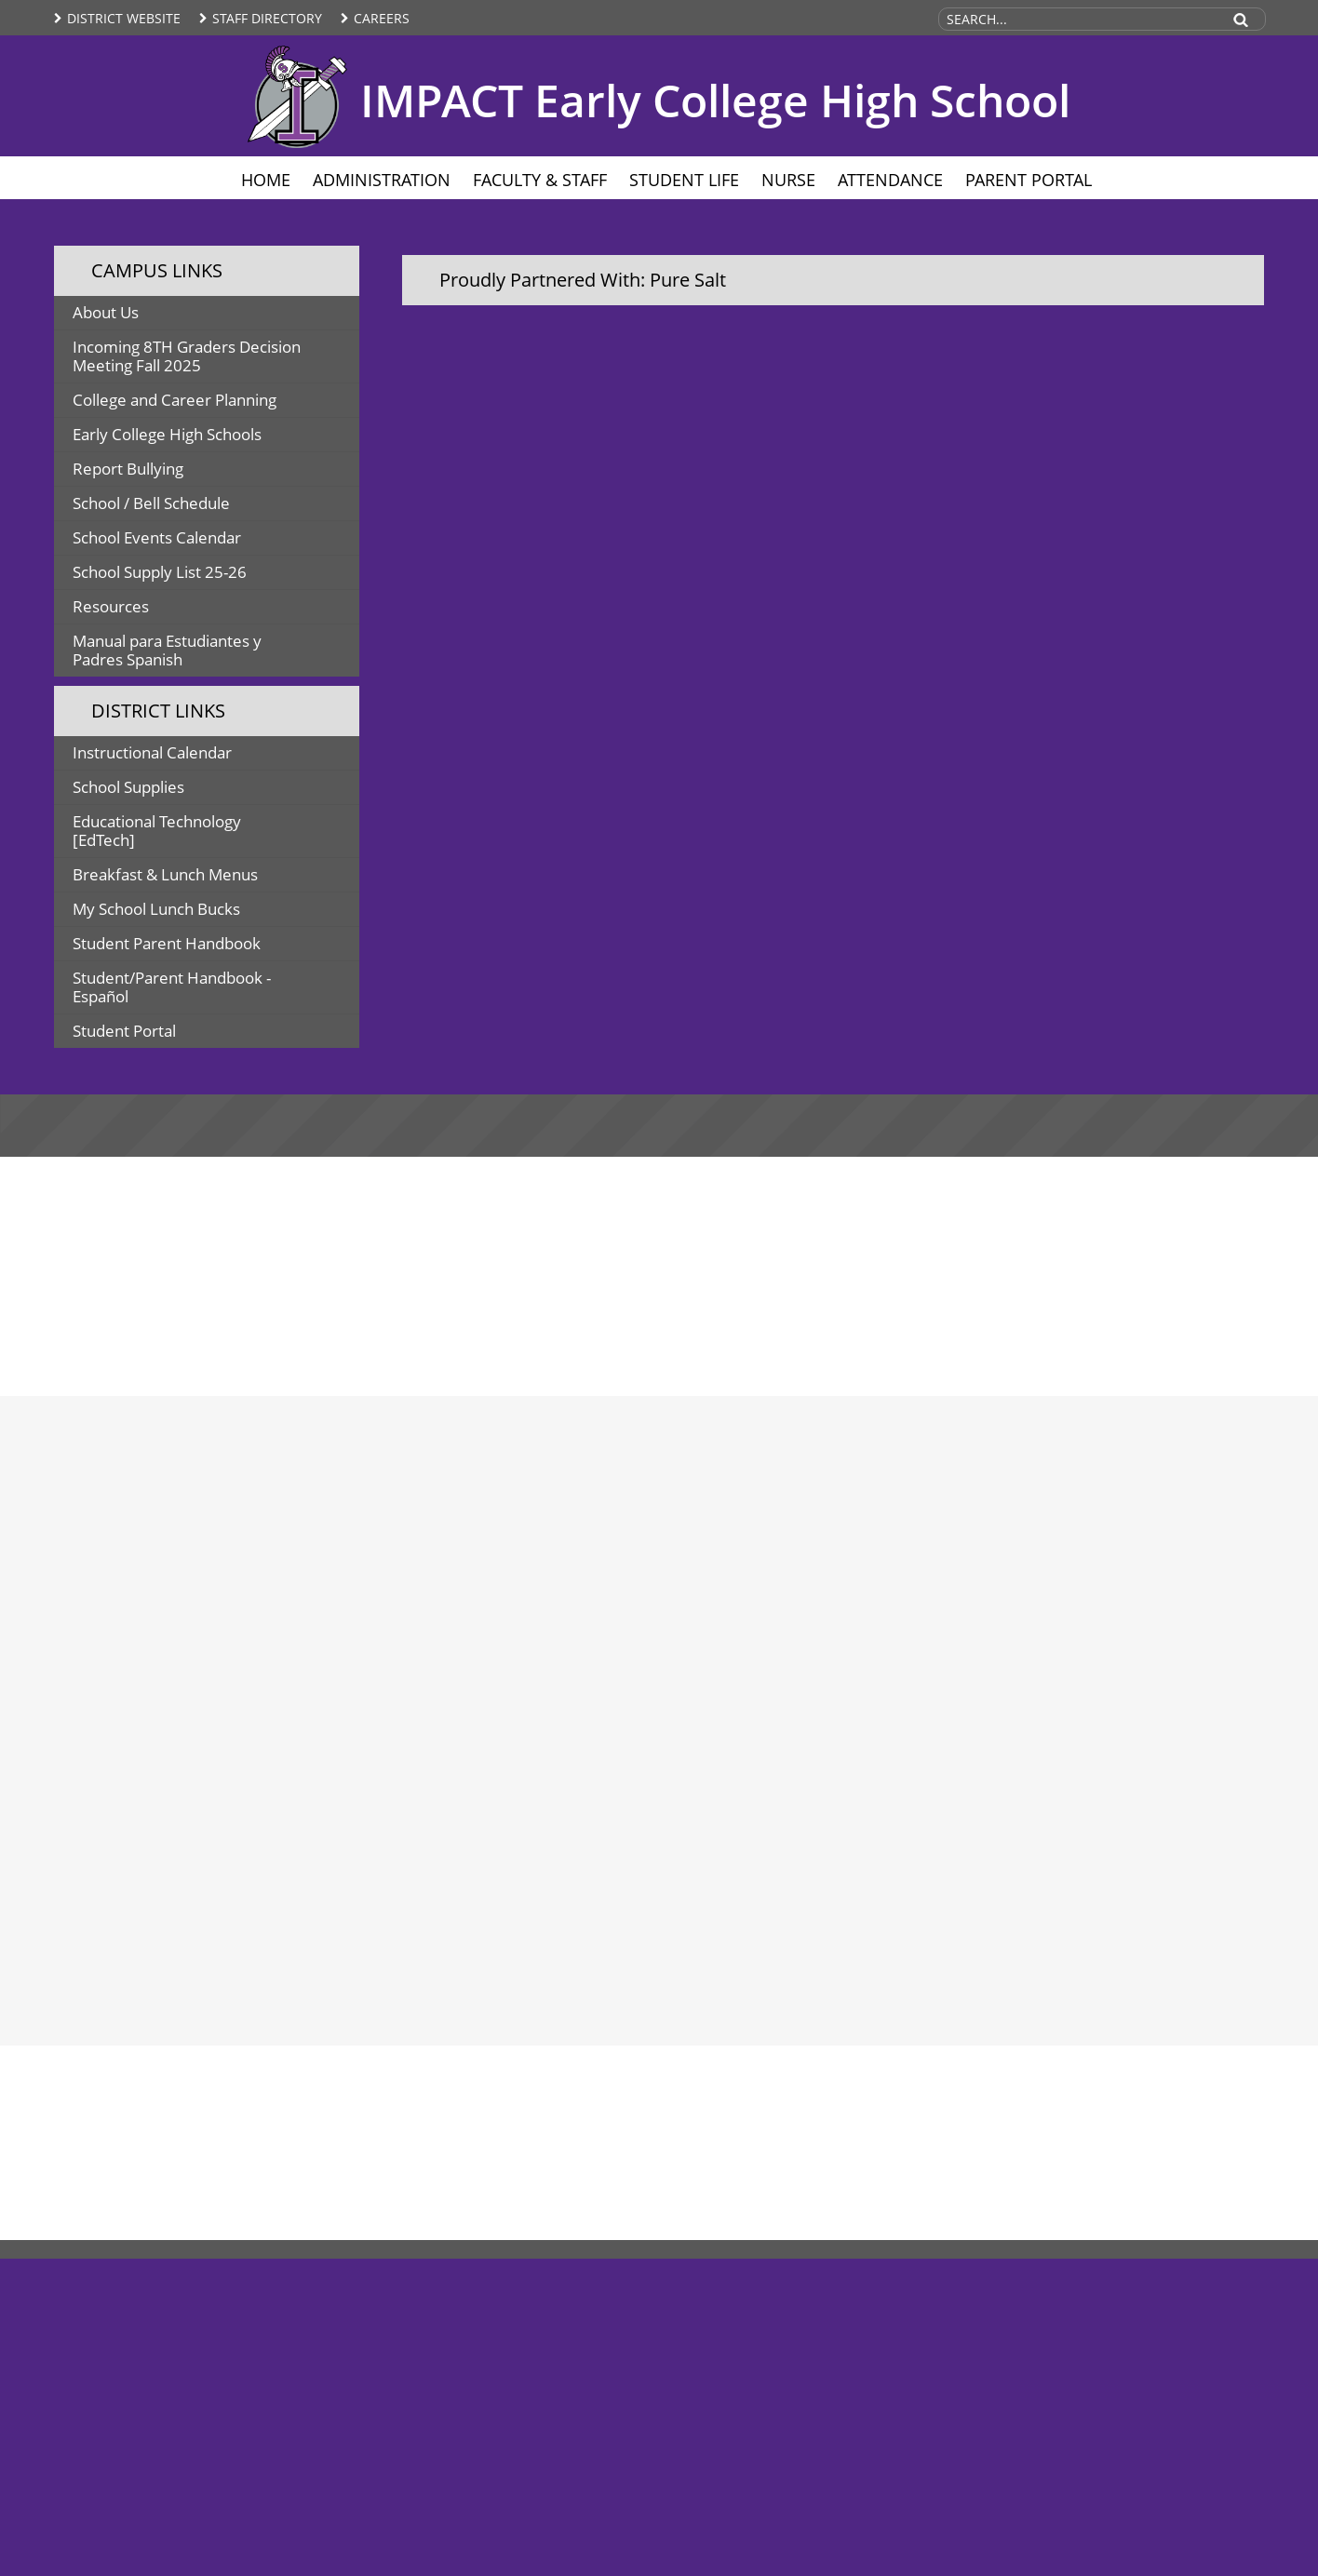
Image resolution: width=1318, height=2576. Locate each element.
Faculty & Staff (540, 179)
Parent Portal (1028, 179)
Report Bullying (128, 468)
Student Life (684, 179)
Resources (111, 606)
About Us (106, 312)
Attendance (890, 179)
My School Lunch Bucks (156, 908)
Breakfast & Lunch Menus (165, 874)
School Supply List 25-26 (160, 572)
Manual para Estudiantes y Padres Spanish (167, 650)
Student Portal (124, 1030)
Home (265, 179)
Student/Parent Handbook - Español (172, 987)
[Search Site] (1078, 19)
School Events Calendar (157, 537)
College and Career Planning (174, 399)
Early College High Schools (167, 434)
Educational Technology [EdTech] (157, 831)
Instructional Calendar (152, 752)
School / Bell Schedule (151, 503)
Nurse (788, 179)
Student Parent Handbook (167, 943)
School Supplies (128, 787)
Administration (382, 179)
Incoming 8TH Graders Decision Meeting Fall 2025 (187, 356)
